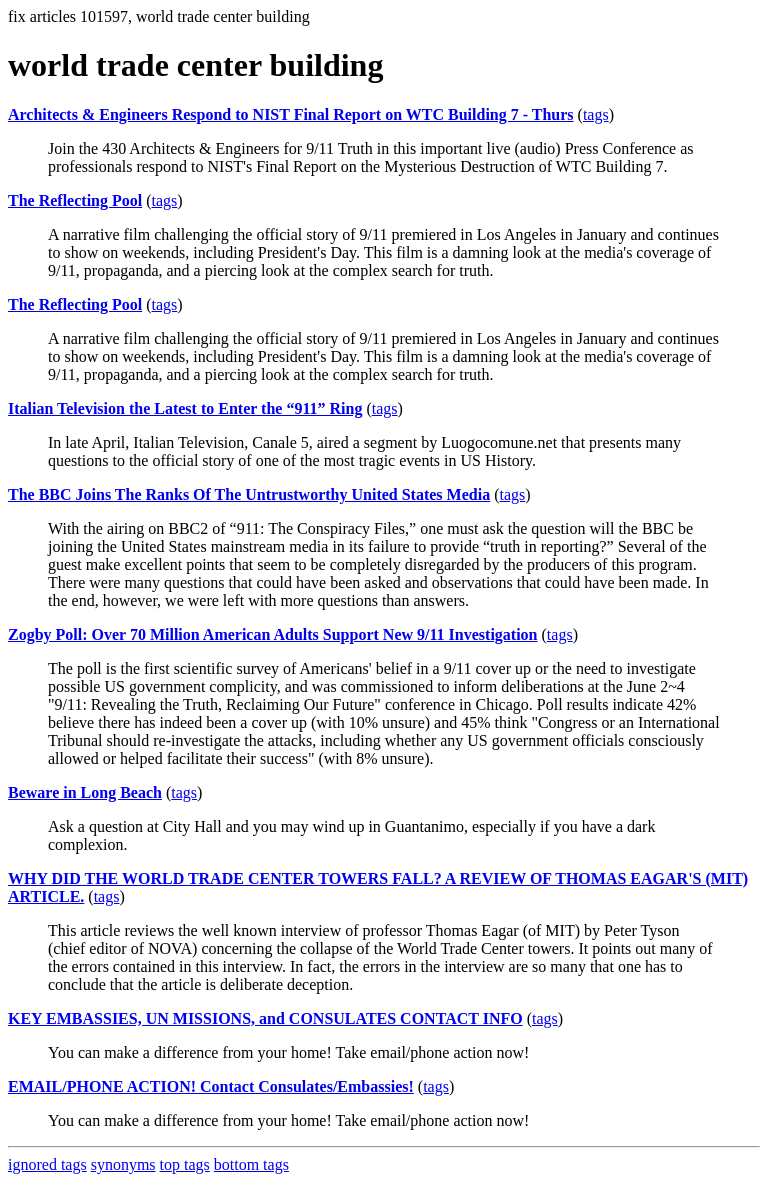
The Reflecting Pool (75, 200)
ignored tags (47, 1164)
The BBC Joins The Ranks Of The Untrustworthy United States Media (249, 494)
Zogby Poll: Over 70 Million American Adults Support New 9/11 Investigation (273, 634)
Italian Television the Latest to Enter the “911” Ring (185, 408)
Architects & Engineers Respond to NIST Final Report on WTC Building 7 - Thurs (291, 114)
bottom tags (251, 1164)
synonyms (123, 1164)
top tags (185, 1164)
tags (596, 114)
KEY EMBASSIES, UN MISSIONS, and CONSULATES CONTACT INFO (265, 1018)
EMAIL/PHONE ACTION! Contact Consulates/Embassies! (211, 1086)
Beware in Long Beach (85, 792)
